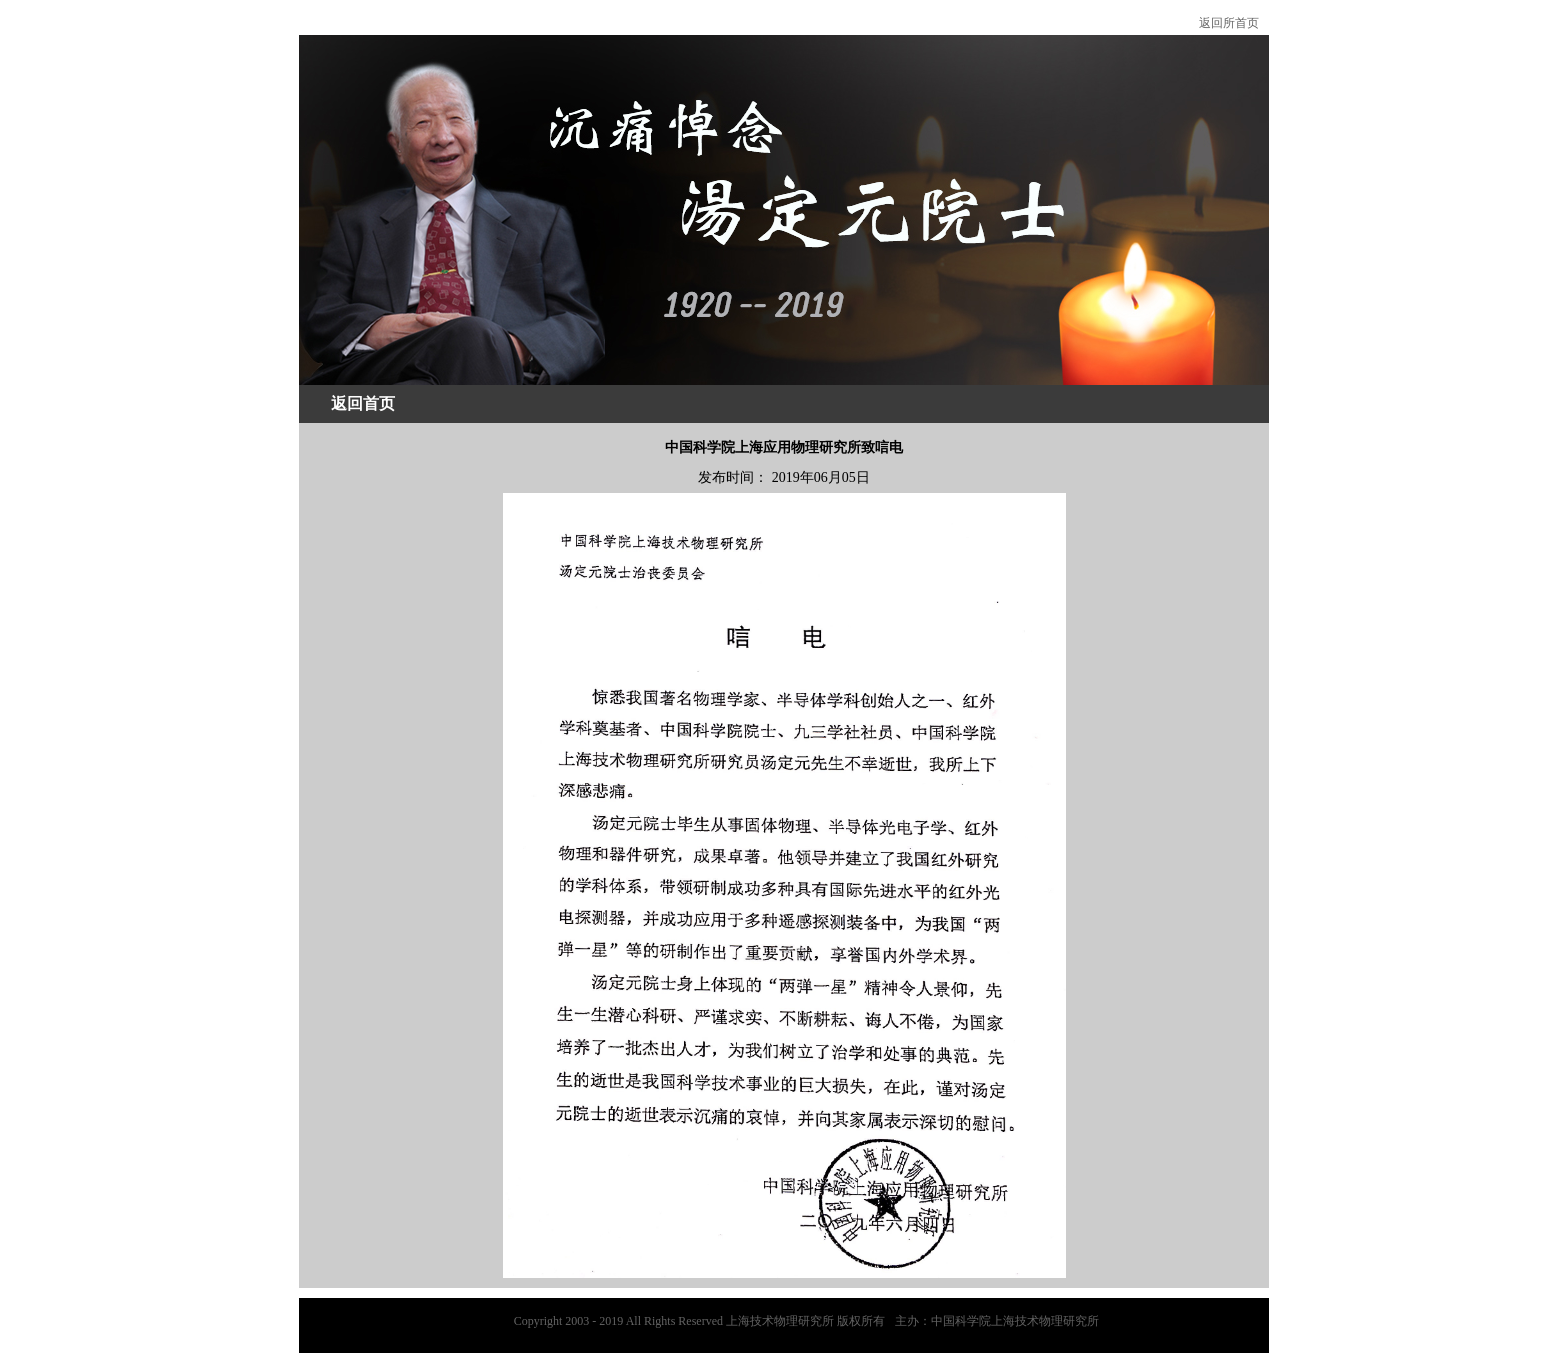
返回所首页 (1229, 23)
